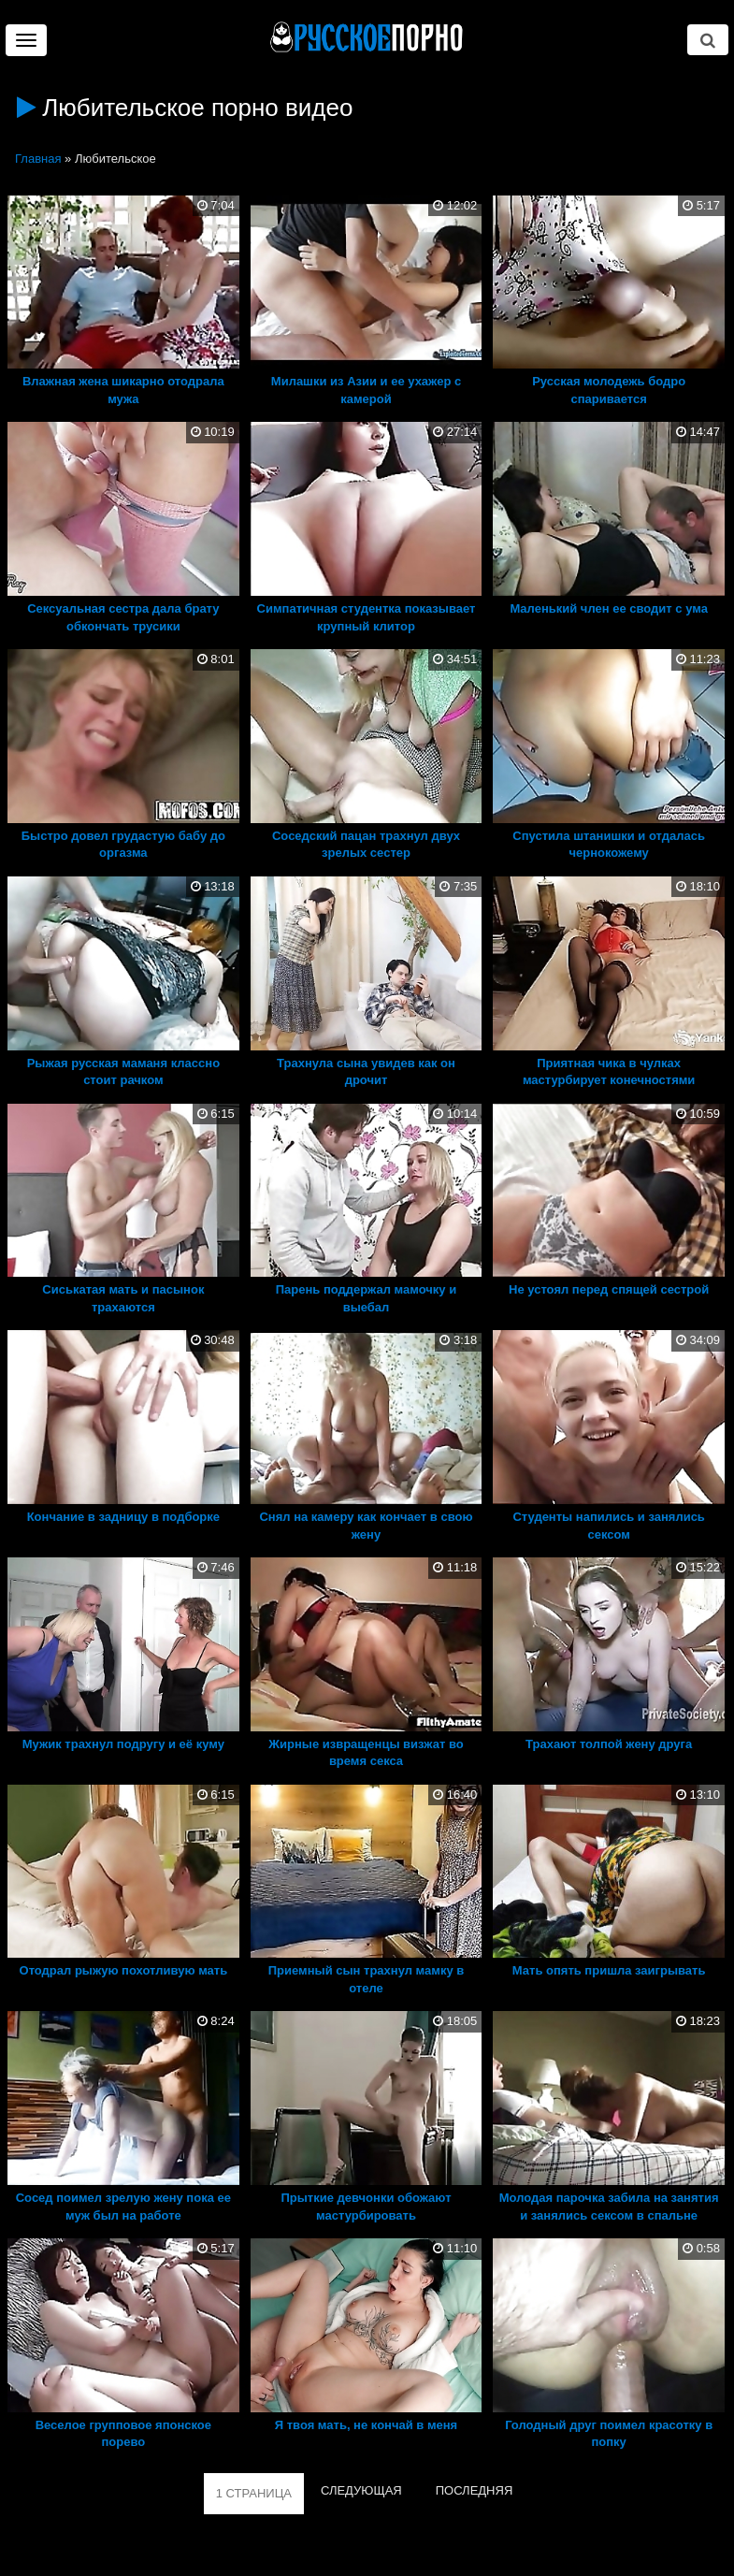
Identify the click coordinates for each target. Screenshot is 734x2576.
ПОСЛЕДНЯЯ (474, 2490)
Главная (38, 159)
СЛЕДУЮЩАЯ (361, 2490)
